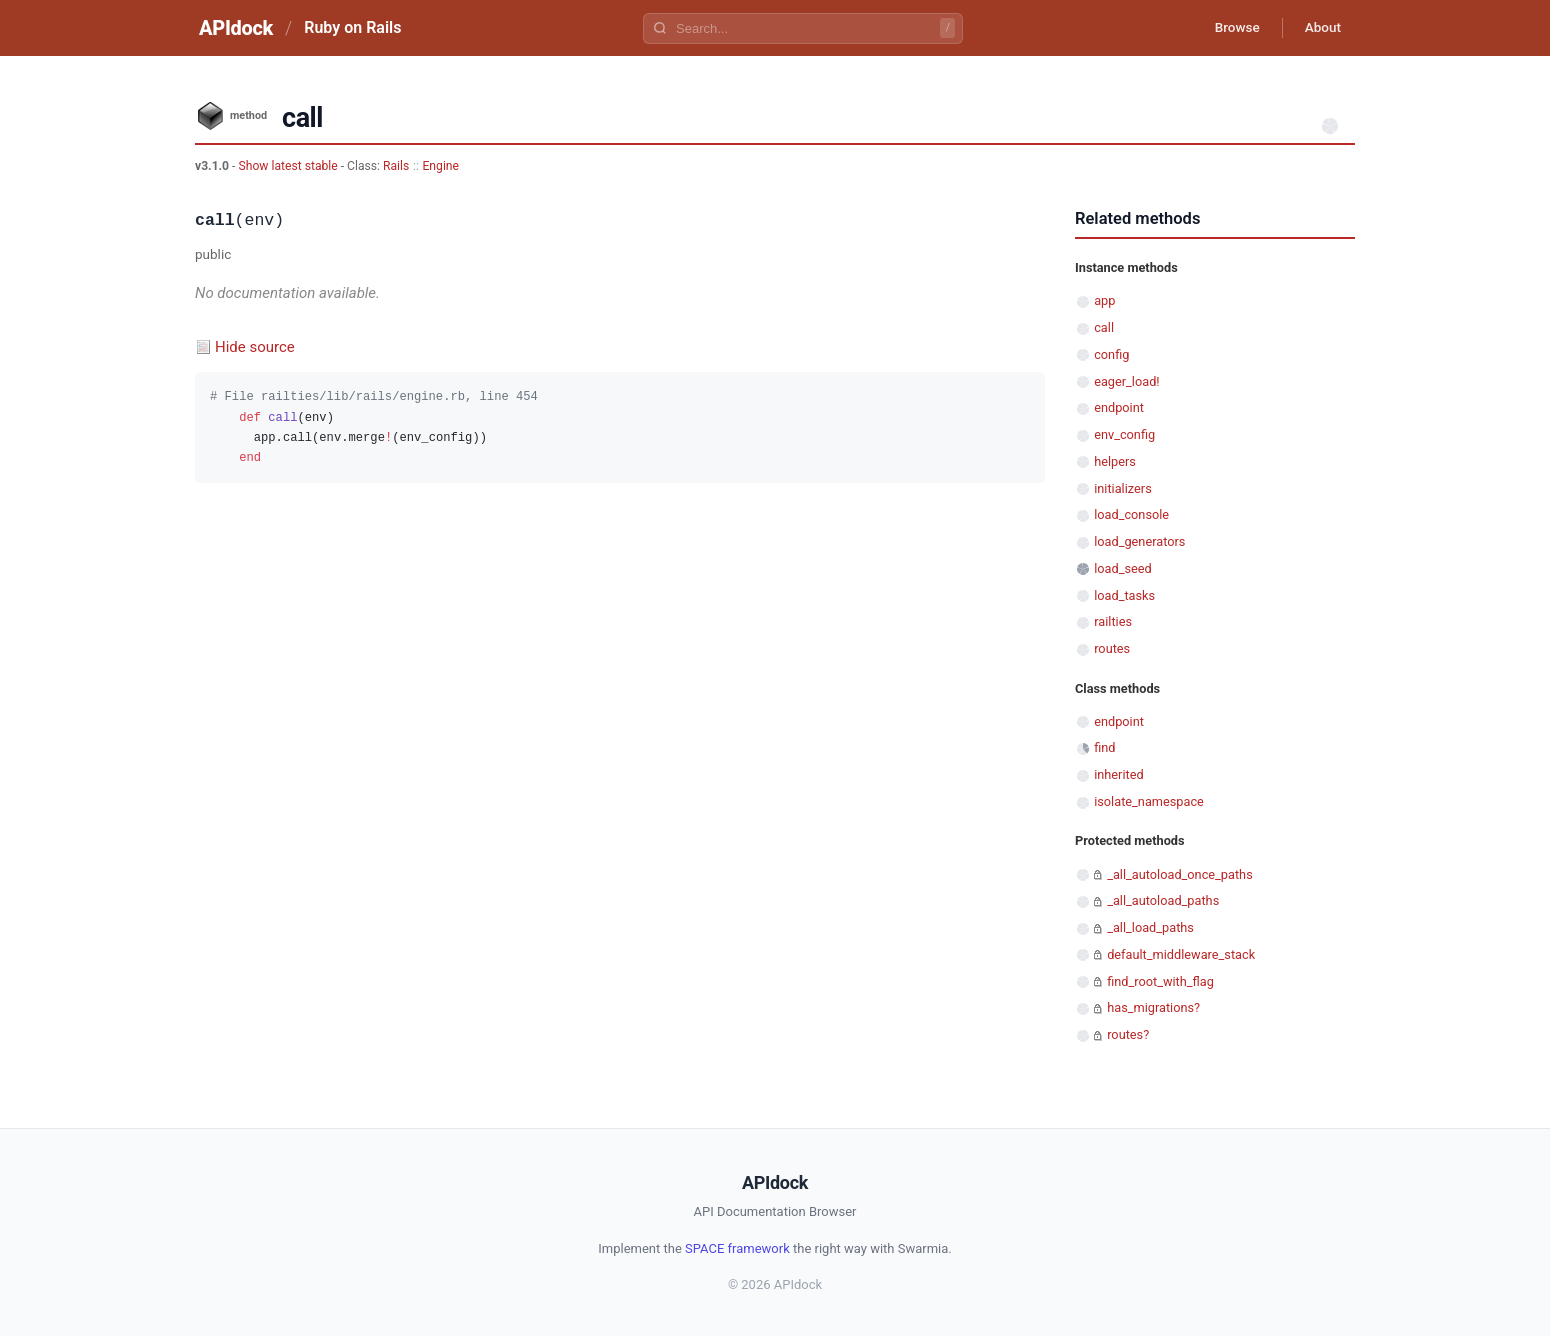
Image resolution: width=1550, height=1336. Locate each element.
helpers (1115, 461)
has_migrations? (1153, 1007)
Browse (1229, 28)
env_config (1124, 434)
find (1104, 747)
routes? (1128, 1034)
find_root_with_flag (1160, 981)
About (1320, 28)
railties (1113, 621)
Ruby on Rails (352, 27)
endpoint (1119, 407)
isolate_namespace (1149, 801)
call (1104, 327)
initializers (1123, 488)
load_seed (1123, 568)
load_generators (1139, 541)
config (1111, 354)
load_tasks (1124, 595)
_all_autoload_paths (1163, 900)
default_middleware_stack (1181, 954)
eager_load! (1126, 381)
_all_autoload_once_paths (1180, 874)
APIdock (236, 28)
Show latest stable (289, 166)
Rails (396, 166)
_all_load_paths (1150, 927)
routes (1112, 648)
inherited (1118, 774)
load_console (1131, 514)
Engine (440, 166)
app (1104, 300)
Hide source (255, 347)
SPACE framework (737, 1248)
